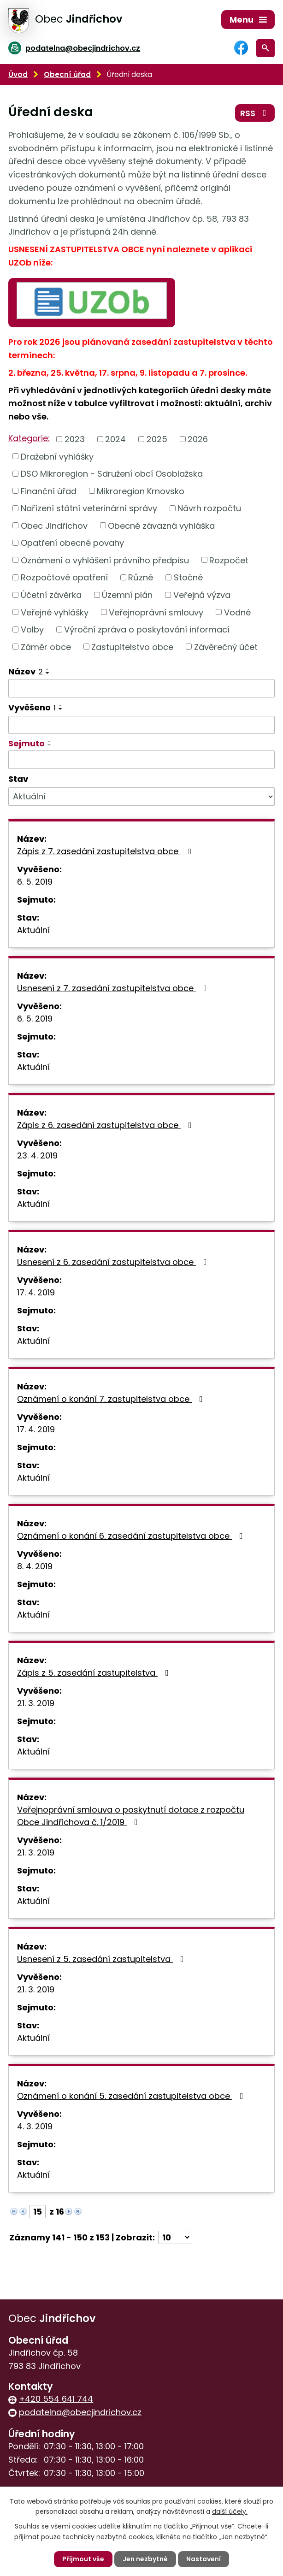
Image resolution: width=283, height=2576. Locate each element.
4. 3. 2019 (35, 2126)
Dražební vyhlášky (57, 456)
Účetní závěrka (51, 595)
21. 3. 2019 (35, 1703)
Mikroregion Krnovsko (140, 490)
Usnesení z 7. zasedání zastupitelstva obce (114, 988)
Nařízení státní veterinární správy (89, 508)
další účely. (230, 2511)
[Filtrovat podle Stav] (141, 796)
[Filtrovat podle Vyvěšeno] (141, 725)
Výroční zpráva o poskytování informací (147, 629)
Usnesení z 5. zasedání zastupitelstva (102, 1959)
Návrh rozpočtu (209, 508)
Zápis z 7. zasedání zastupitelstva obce (106, 851)
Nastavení (203, 2559)
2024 (115, 439)
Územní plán (127, 595)
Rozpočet (228, 560)
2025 (157, 439)
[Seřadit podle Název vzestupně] (48, 669)
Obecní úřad (67, 74)
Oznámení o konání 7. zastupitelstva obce (111, 1399)
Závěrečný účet (226, 646)
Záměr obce (46, 646)
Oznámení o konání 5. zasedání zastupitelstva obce (132, 2096)
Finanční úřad (49, 490)
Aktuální (33, 930)
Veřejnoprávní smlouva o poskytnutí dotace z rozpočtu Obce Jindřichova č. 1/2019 (130, 1816)
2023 (75, 439)
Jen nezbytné (145, 2559)
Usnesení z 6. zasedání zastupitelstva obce (114, 1262)
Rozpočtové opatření (64, 577)
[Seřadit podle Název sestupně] (48, 673)
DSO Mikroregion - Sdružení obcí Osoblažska (112, 473)
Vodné (237, 612)
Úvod (18, 74)
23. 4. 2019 (37, 1155)
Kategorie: (29, 438)
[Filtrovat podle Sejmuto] (141, 759)
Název (25, 671)
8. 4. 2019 (35, 1566)
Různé (140, 577)
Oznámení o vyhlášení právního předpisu (105, 560)
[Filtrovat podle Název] (141, 688)
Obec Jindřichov (54, 525)
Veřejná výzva (201, 595)
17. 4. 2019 (36, 1292)
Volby (32, 629)
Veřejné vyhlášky (54, 612)
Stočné (188, 577)
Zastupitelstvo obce (132, 646)
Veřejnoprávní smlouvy (156, 612)
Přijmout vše (83, 2559)
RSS (255, 113)
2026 (198, 439)
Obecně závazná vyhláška (161, 525)
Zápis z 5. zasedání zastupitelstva (94, 1672)
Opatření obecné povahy (72, 543)
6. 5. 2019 (35, 881)
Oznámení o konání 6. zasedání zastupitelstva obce (132, 1536)
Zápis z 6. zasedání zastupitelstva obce (106, 1125)
